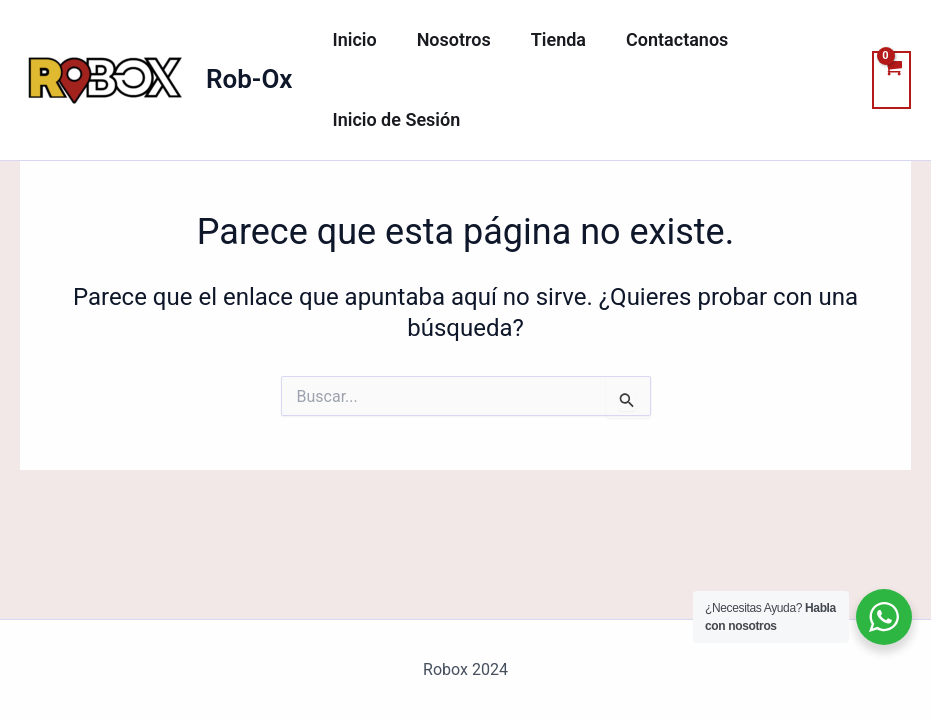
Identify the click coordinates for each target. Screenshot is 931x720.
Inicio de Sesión (394, 119)
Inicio (352, 39)
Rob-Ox (249, 79)
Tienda (548, 39)
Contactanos (663, 39)
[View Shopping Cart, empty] (891, 80)
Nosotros (448, 39)
